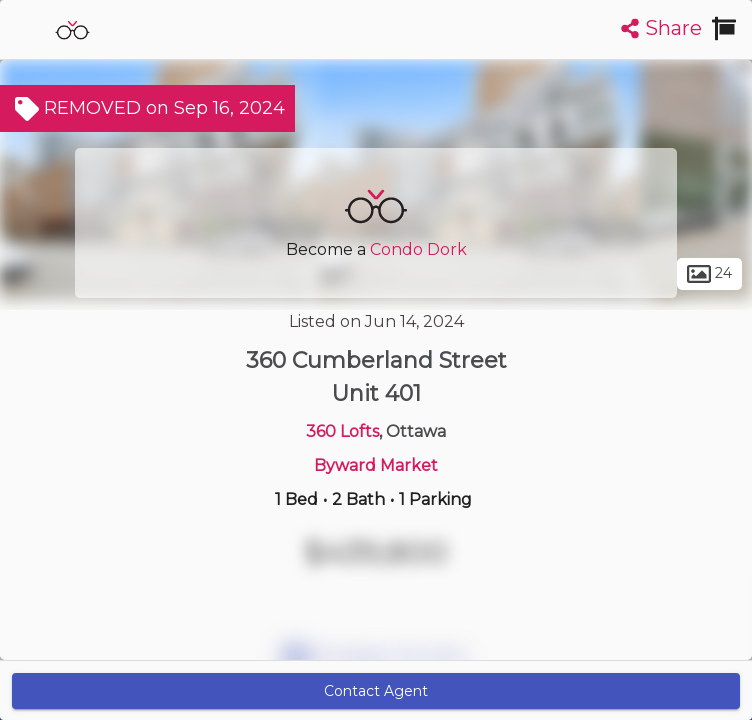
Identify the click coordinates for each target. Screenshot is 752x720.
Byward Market (376, 465)
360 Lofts (342, 431)
